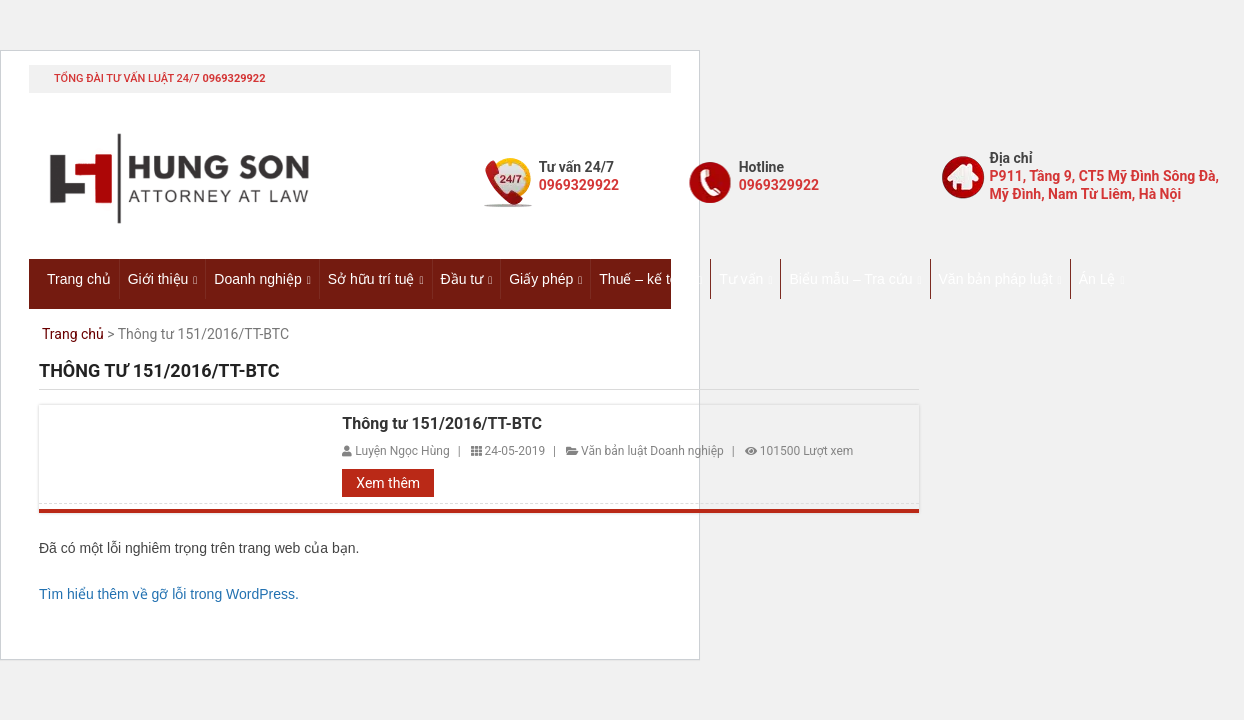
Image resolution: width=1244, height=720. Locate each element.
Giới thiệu (158, 279)
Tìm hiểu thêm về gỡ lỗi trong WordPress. (169, 594)
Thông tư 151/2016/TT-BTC (442, 424)
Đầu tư (462, 279)
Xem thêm (388, 483)
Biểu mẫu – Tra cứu (850, 279)
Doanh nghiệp (257, 279)
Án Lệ (1097, 279)
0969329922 (233, 78)
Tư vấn (741, 279)
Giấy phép (541, 279)
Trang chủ (79, 279)
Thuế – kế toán (646, 279)
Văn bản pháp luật (996, 279)
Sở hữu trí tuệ (371, 279)
